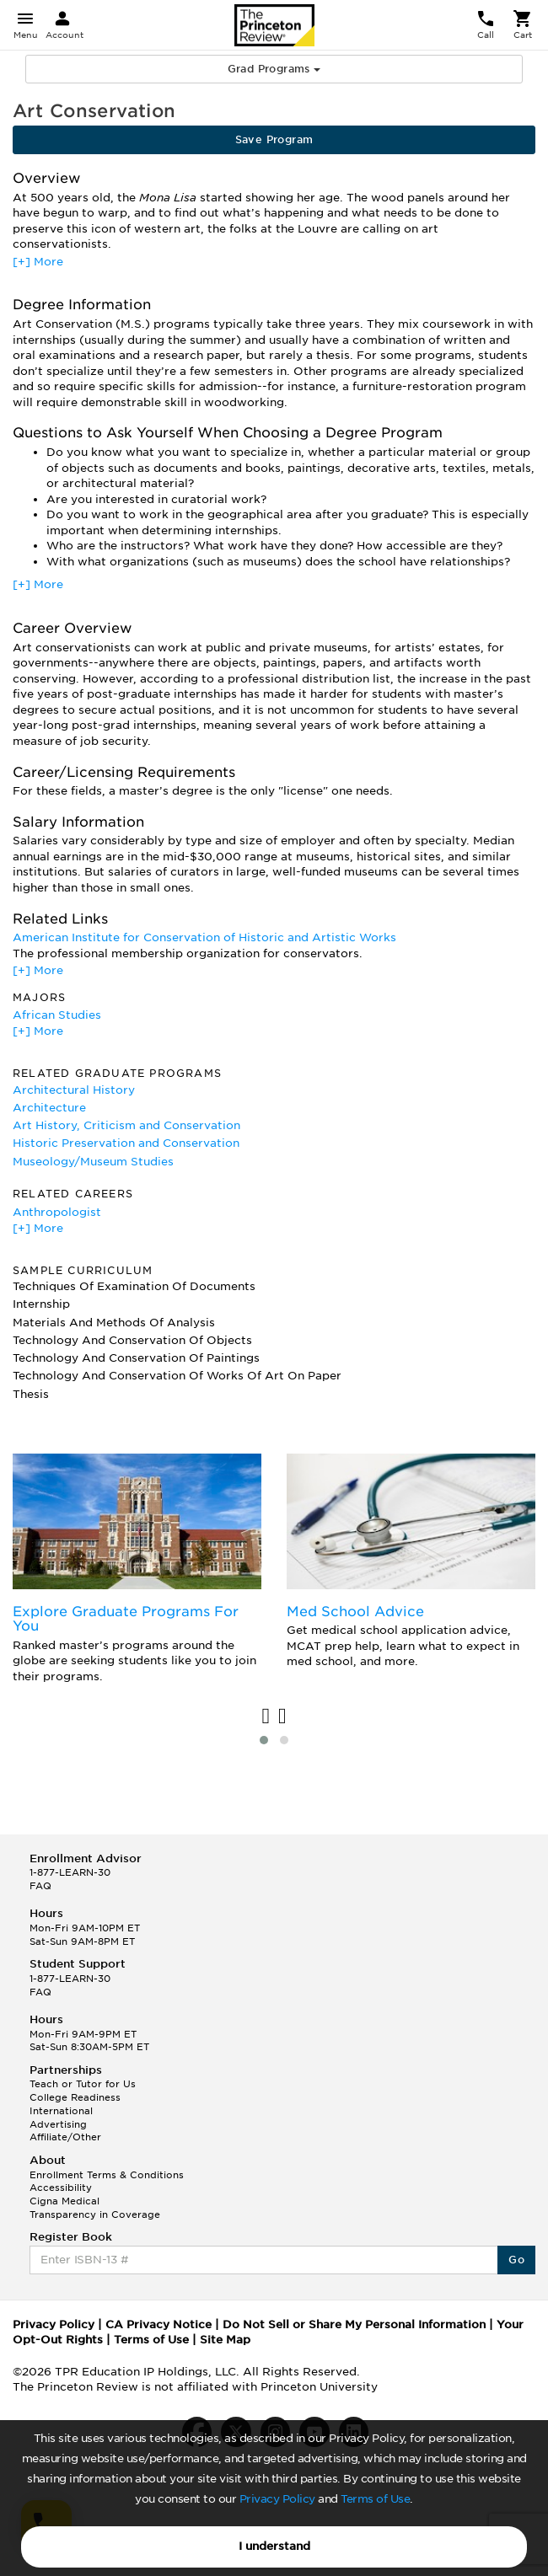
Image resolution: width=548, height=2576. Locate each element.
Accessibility (61, 2187)
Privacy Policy (277, 2499)
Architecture (49, 1107)
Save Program (274, 139)
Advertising (58, 2124)
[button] (264, 1740)
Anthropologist (57, 1212)
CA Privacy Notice (158, 2324)
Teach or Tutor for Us (83, 2084)
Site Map (225, 2339)
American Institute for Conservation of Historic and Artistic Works (204, 937)
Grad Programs (274, 68)
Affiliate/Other (65, 2137)
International (61, 2111)
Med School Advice (355, 1612)
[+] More (38, 261)
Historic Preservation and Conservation (126, 1143)
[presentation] (266, 1717)
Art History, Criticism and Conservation (126, 1125)
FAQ (40, 1886)
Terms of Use (375, 2499)
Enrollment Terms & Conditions (107, 2175)
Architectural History (74, 1090)
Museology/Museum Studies (93, 1161)
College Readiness (75, 2097)
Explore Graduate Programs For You (126, 1619)
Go (516, 2259)
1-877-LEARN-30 (70, 1872)
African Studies (57, 1015)
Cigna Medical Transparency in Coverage (95, 2207)
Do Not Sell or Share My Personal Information (354, 2324)
